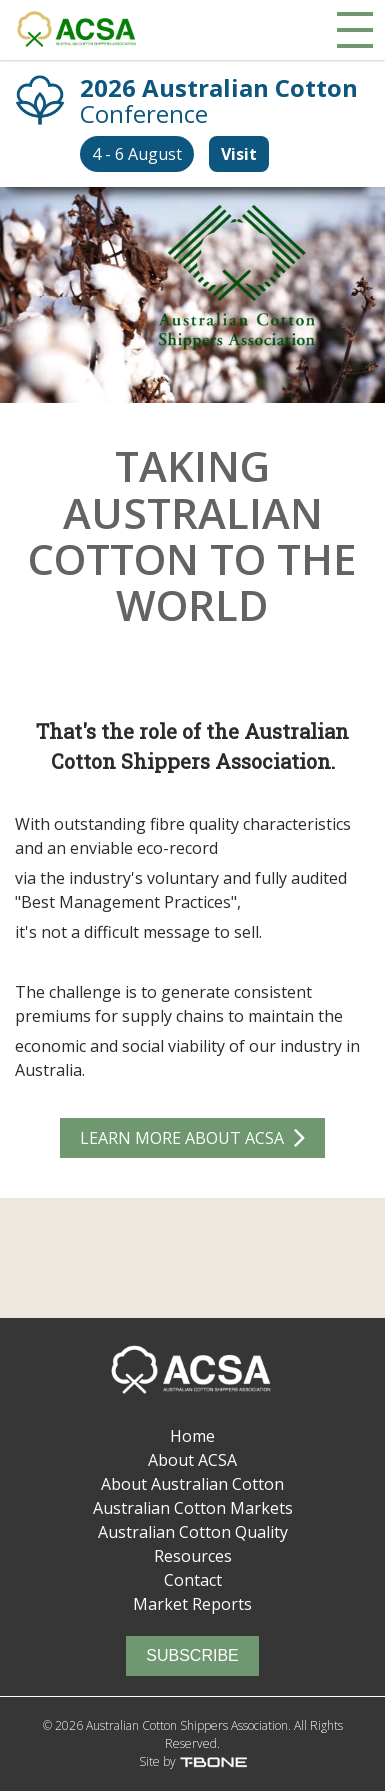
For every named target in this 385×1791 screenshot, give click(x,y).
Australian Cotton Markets (193, 1508)
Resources (193, 1556)
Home (192, 1436)
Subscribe (192, 1655)
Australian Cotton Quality (193, 1532)
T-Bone (213, 1762)
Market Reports (192, 1604)
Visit (239, 154)
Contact (193, 1580)
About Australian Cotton (192, 1484)
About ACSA (192, 1460)
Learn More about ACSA (182, 1138)
